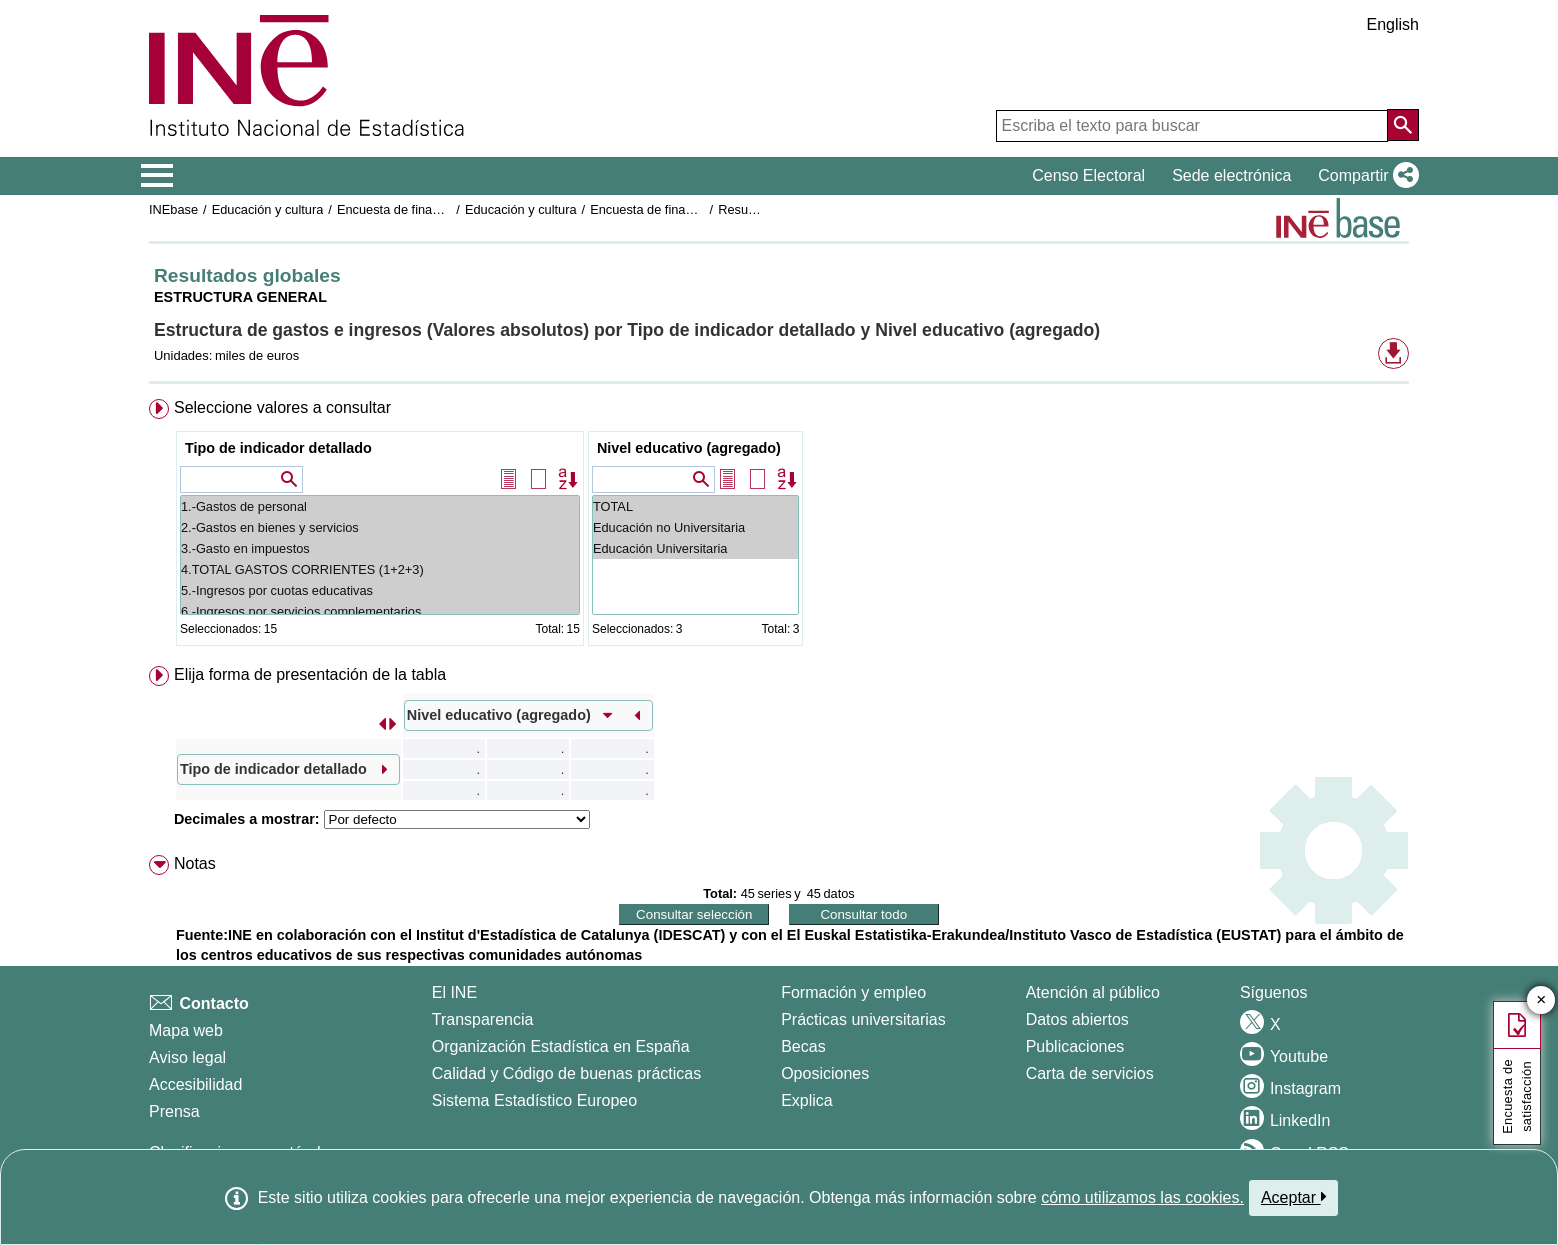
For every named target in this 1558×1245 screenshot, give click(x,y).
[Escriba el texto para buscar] (1192, 126)
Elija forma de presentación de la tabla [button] (310, 674)
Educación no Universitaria (695, 527)
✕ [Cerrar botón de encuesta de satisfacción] (1541, 1000)
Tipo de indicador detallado (278, 448)
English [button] (1393, 24)
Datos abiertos (1077, 1019)
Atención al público (1093, 992)
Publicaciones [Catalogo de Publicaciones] (1075, 1046)
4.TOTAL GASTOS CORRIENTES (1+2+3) (380, 569)
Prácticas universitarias (863, 1019)
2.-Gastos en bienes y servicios (380, 527)
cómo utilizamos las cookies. (1142, 1197)
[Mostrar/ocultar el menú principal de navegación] (157, 176)
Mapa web (186, 1030)
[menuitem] (779, 526)
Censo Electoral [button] (1088, 175)
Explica (807, 1100)
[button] (1364, 176)
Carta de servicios (1090, 1073)
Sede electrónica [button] (1231, 175)
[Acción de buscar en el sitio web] (1403, 125)
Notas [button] (195, 863)
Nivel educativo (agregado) (689, 448)
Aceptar (1293, 1197)
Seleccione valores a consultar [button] (282, 407)
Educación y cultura (268, 209)
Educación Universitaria (695, 548)
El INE (454, 992)
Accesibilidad (195, 1084)
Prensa (174, 1111)
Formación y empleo (853, 992)
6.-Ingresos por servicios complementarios (380, 611)
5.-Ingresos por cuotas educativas (380, 590)
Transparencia (483, 1019)
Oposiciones (825, 1073)
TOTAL (695, 506)
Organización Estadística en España (561, 1046)
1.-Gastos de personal (380, 506)
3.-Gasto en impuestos (380, 548)
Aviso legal (187, 1057)
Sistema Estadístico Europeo (534, 1100)
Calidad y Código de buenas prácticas (567, 1073)
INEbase (173, 209)
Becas (803, 1046)
